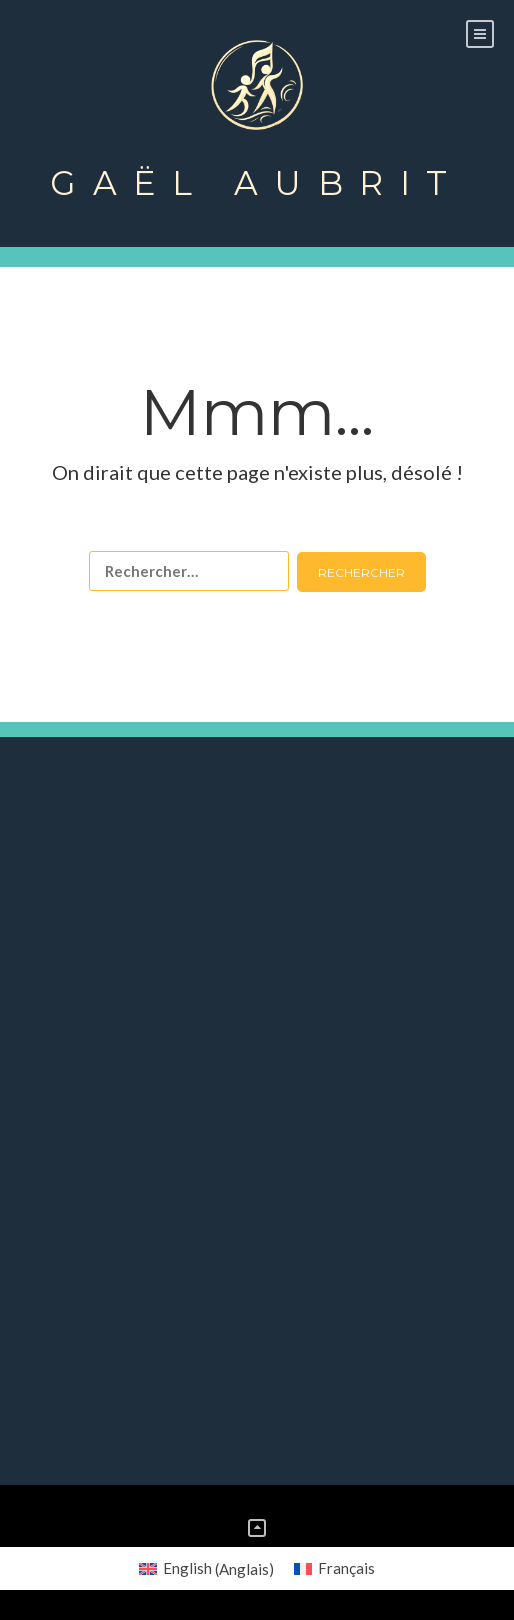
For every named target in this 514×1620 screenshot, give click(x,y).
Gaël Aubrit (257, 183)
